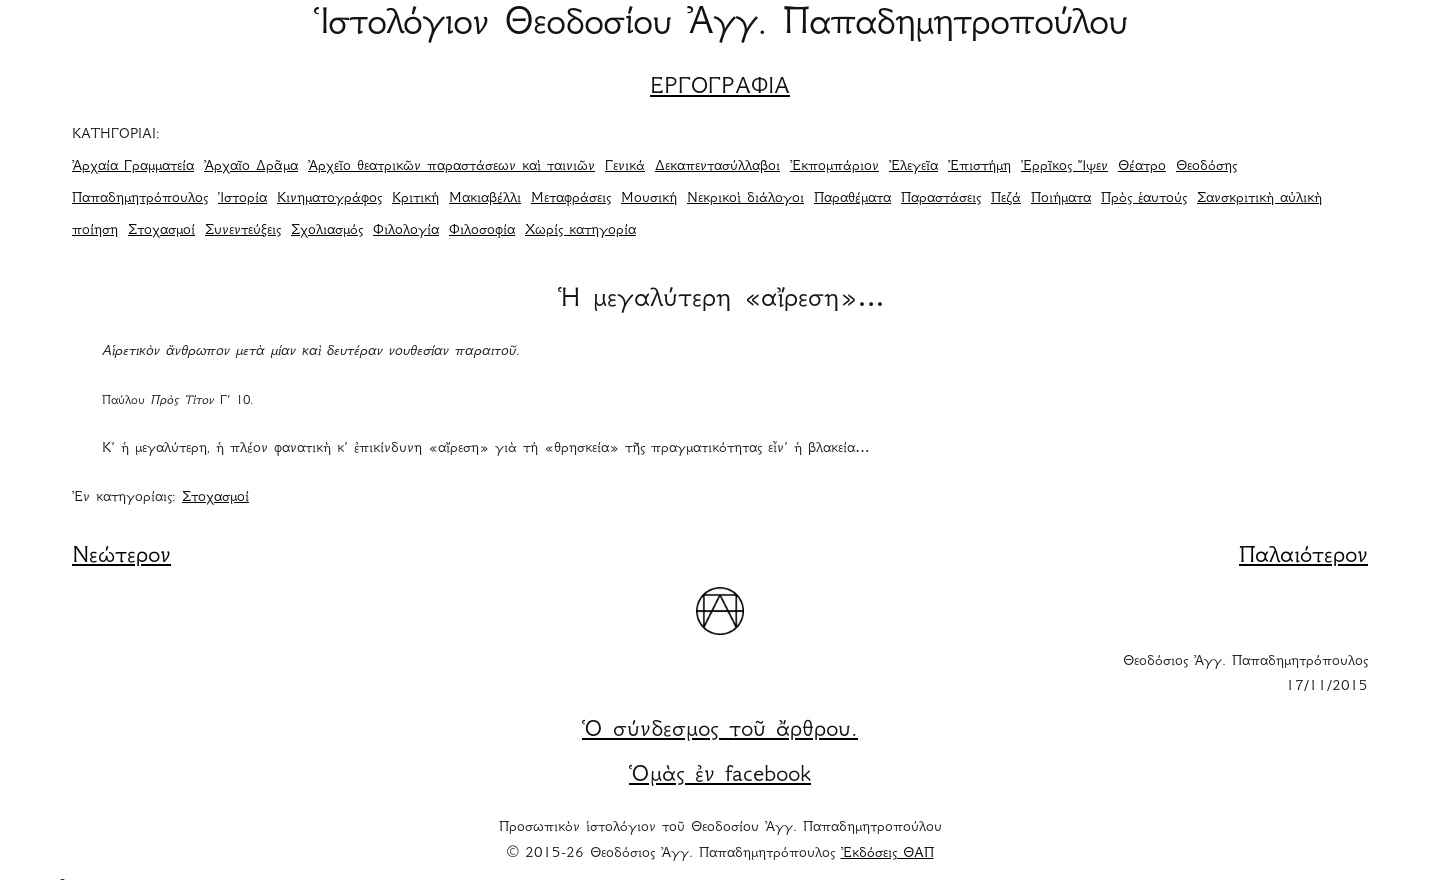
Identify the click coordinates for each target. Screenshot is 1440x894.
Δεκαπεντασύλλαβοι (717, 167)
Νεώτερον (121, 557)
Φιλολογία (406, 231)
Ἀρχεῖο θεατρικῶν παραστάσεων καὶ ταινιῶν (451, 167)
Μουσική (649, 199)
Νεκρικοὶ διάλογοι (745, 199)
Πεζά (1006, 199)
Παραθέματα (852, 199)
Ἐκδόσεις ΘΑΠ (887, 854)
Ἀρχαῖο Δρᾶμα (251, 167)
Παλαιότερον (1303, 557)
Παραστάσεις (941, 199)
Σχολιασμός (327, 231)
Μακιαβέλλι (485, 199)
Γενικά (625, 167)
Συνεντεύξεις (243, 231)
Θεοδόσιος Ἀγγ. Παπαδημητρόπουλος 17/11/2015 (1245, 675)
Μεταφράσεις (571, 199)
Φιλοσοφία (482, 231)
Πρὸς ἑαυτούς (1144, 199)
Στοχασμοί (161, 231)
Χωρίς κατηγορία (580, 231)
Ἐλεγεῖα (913, 167)
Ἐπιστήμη (979, 167)
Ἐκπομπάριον (834, 167)
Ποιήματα (1061, 199)
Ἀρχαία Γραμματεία (133, 167)
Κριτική (415, 199)
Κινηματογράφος (329, 199)
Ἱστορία (242, 199)
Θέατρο (1142, 167)
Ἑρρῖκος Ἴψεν (1064, 167)
